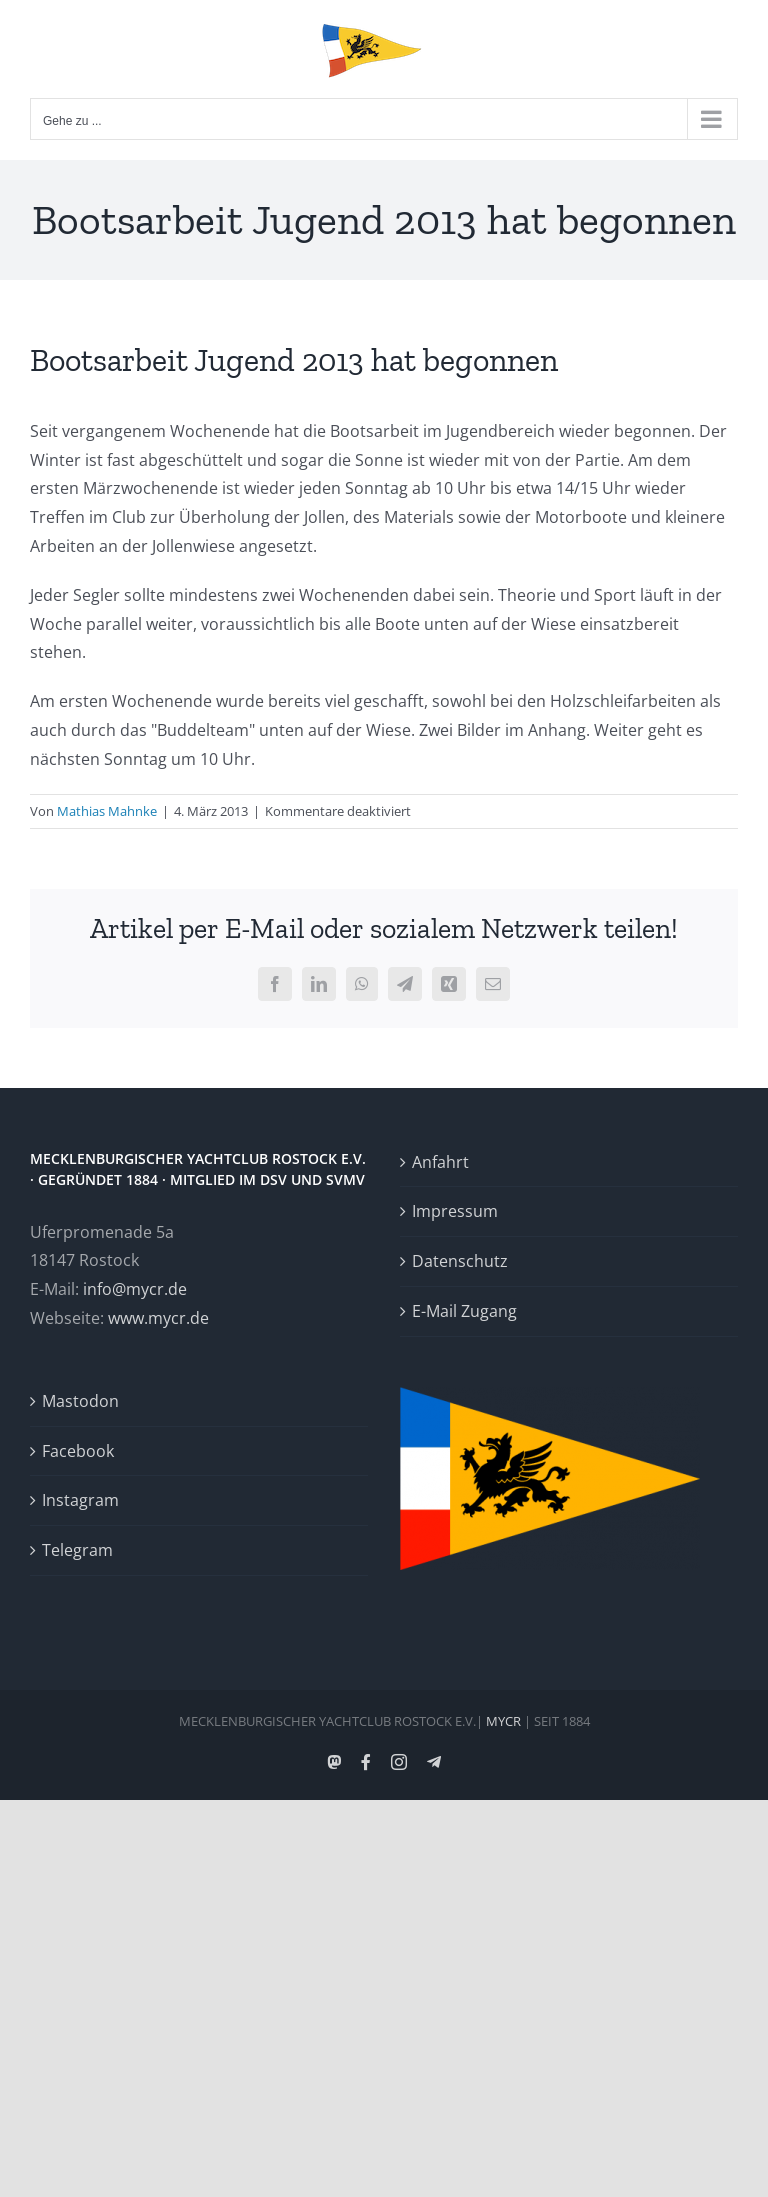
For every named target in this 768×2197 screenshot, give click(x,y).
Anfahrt (440, 1162)
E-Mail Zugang (464, 1311)
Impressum (455, 1211)
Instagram (80, 1500)
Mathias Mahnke (107, 811)
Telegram (77, 1550)
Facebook (78, 1451)
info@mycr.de (135, 1289)
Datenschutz (460, 1261)
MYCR (503, 1721)
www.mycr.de (158, 1318)
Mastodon (80, 1401)
